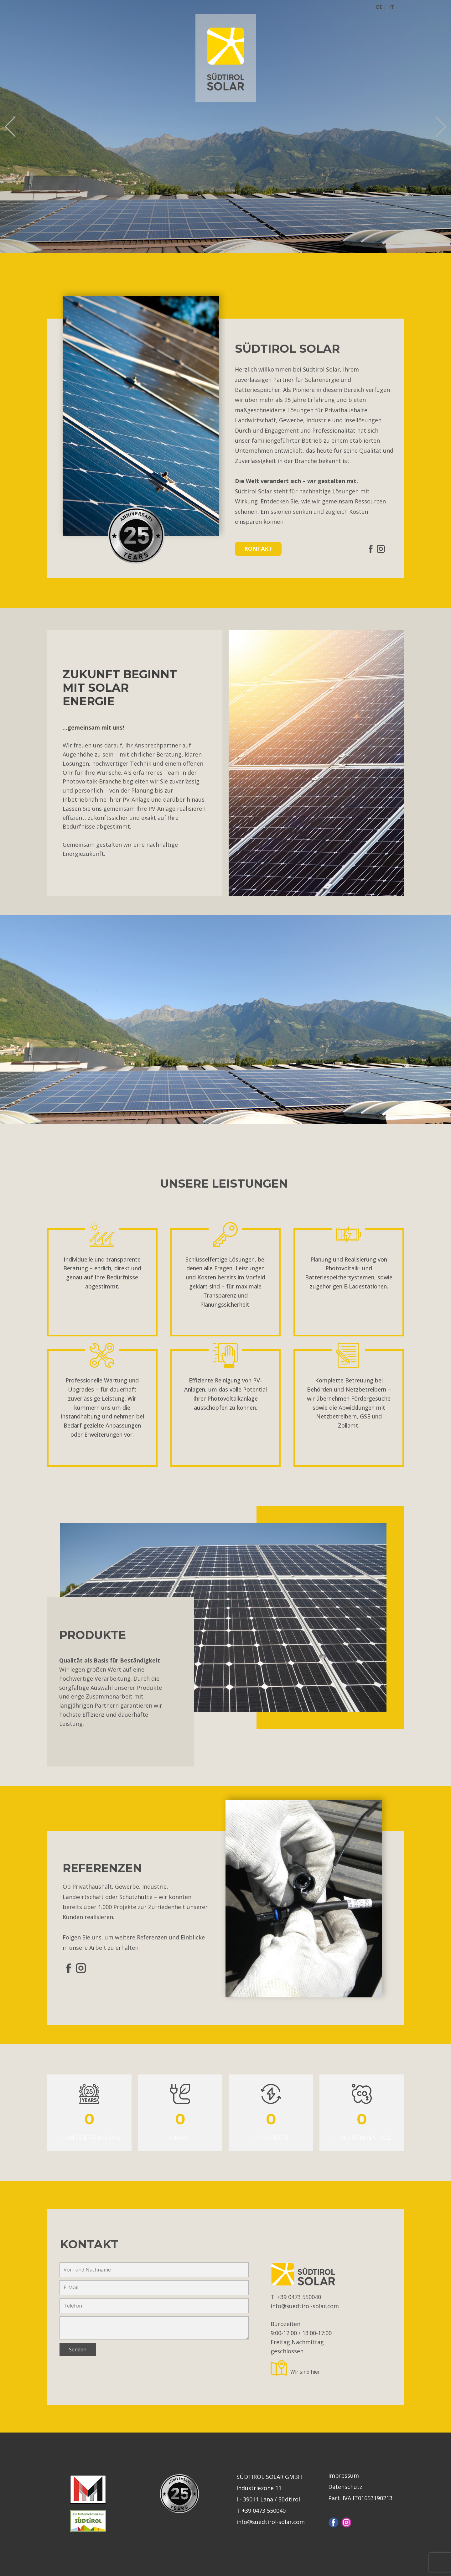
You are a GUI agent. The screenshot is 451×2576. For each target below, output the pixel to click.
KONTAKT (258, 548)
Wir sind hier (305, 2371)
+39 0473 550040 (300, 2297)
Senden (77, 2349)
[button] (10, 126)
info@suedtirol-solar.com (305, 2306)
